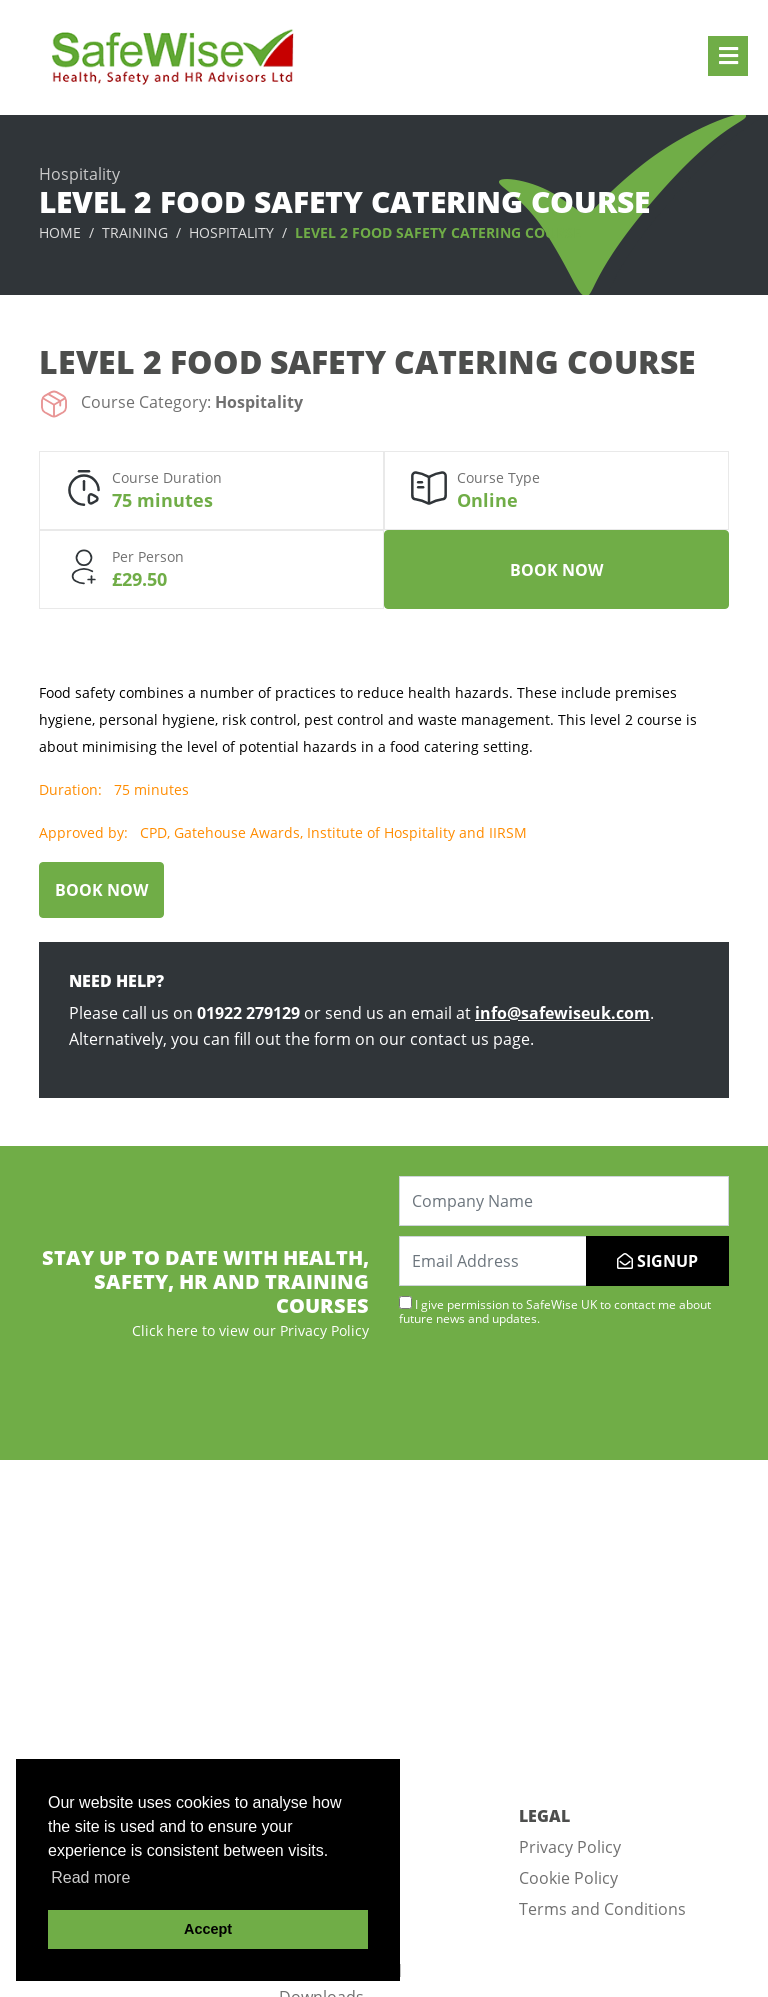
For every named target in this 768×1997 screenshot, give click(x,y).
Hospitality (231, 232)
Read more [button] (90, 1877)
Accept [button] (208, 1929)
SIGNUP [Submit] (657, 1261)
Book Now (556, 570)
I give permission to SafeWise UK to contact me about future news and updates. (555, 1311)
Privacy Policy (570, 1847)
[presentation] (551, 1391)
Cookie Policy (568, 1878)
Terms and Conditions (602, 1909)
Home (60, 232)
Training (135, 232)
